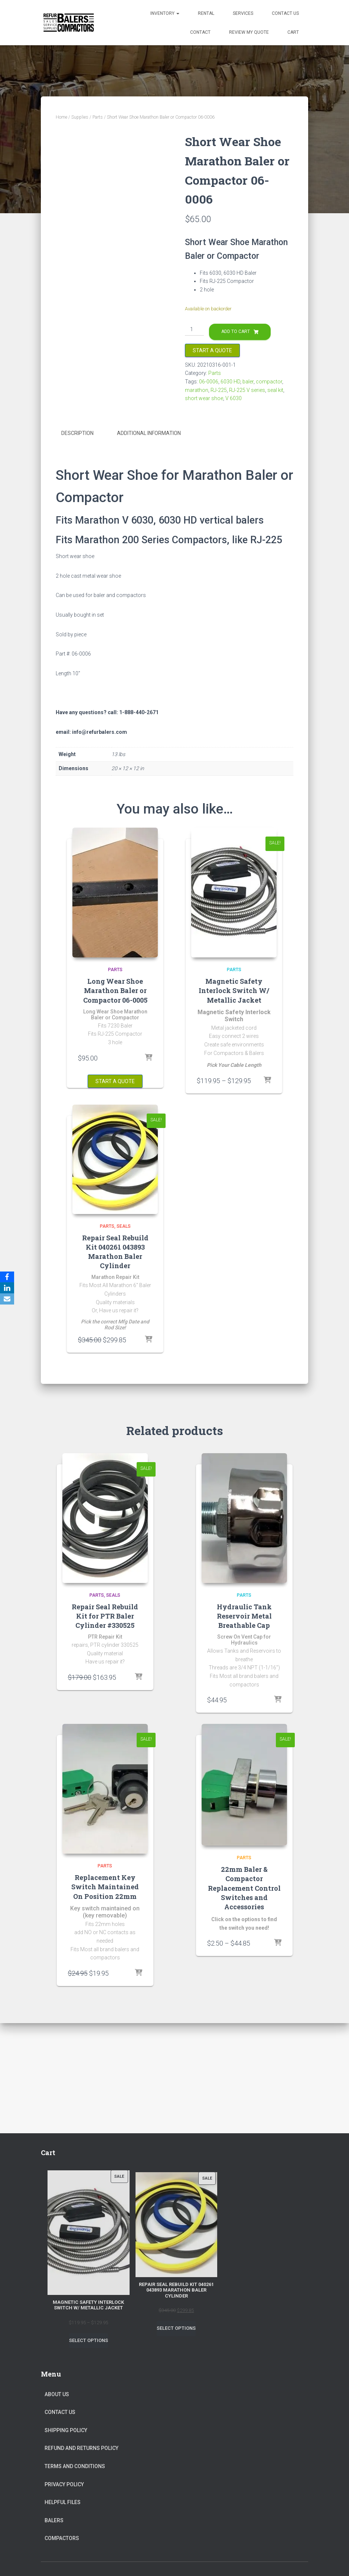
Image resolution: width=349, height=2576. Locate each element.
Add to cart (235, 331)
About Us (57, 2394)
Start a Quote (212, 350)
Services (243, 13)
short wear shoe (204, 398)
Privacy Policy (64, 2484)
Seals (124, 1226)
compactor (269, 382)
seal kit (275, 390)
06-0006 (208, 382)
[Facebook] (7, 1277)
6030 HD (230, 382)
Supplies (79, 117)
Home (61, 117)
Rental (206, 13)
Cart (293, 32)
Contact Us (285, 13)
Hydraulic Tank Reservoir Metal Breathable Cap (244, 1616)
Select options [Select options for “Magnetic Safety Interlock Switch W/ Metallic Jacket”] (88, 2340)
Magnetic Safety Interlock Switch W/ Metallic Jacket (234, 990)
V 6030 (233, 398)
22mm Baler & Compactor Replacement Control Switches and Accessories (244, 1888)
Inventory (164, 13)
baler (248, 382)
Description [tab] (77, 433)
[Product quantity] (194, 330)
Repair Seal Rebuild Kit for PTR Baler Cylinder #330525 (105, 1616)
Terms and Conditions (75, 2466)
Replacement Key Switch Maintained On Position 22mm (105, 1886)
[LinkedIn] (7, 1288)
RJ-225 (219, 390)
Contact (200, 32)
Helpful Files (63, 2502)
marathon (196, 390)
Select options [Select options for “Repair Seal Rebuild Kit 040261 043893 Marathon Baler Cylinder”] (176, 2328)
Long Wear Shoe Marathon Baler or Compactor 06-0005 (115, 990)
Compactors (62, 2538)
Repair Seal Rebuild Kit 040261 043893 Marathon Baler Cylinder (115, 1251)
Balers (54, 2520)
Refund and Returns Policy (81, 2448)
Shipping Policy (66, 2430)
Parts (97, 117)
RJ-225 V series (247, 390)
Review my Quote (249, 32)
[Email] (7, 1299)
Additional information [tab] (149, 433)
